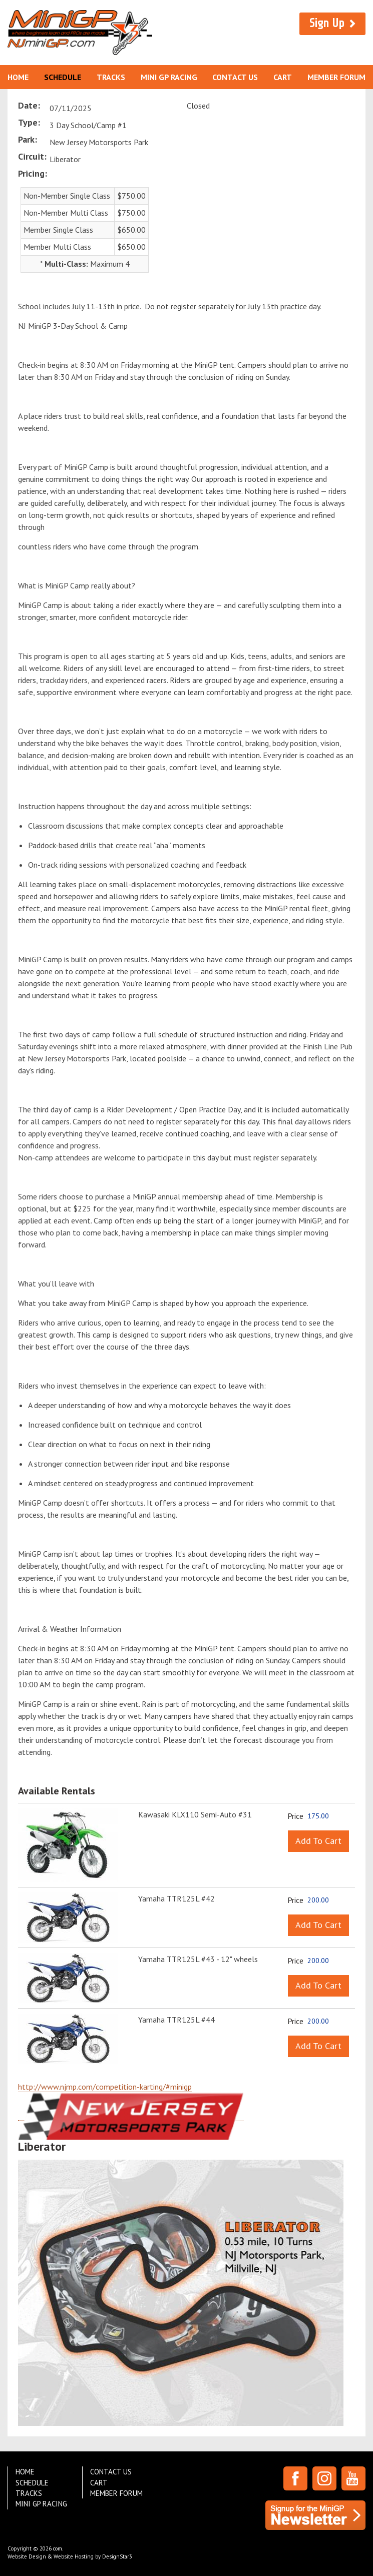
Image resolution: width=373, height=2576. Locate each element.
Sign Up (326, 23)
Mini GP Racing (169, 77)
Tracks (111, 77)
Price (295, 1816)
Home (18, 77)
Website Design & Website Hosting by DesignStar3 (70, 2556)
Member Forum (336, 77)
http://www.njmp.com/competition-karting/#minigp (105, 2087)
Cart (282, 77)
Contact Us (235, 77)
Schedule (62, 77)
